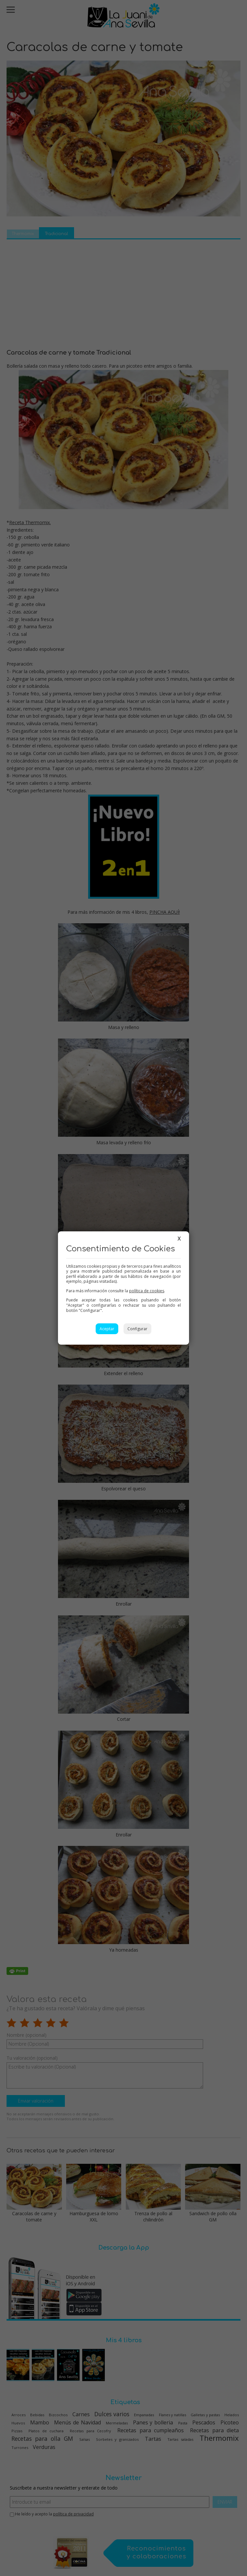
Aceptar (107, 1329)
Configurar (137, 1329)
